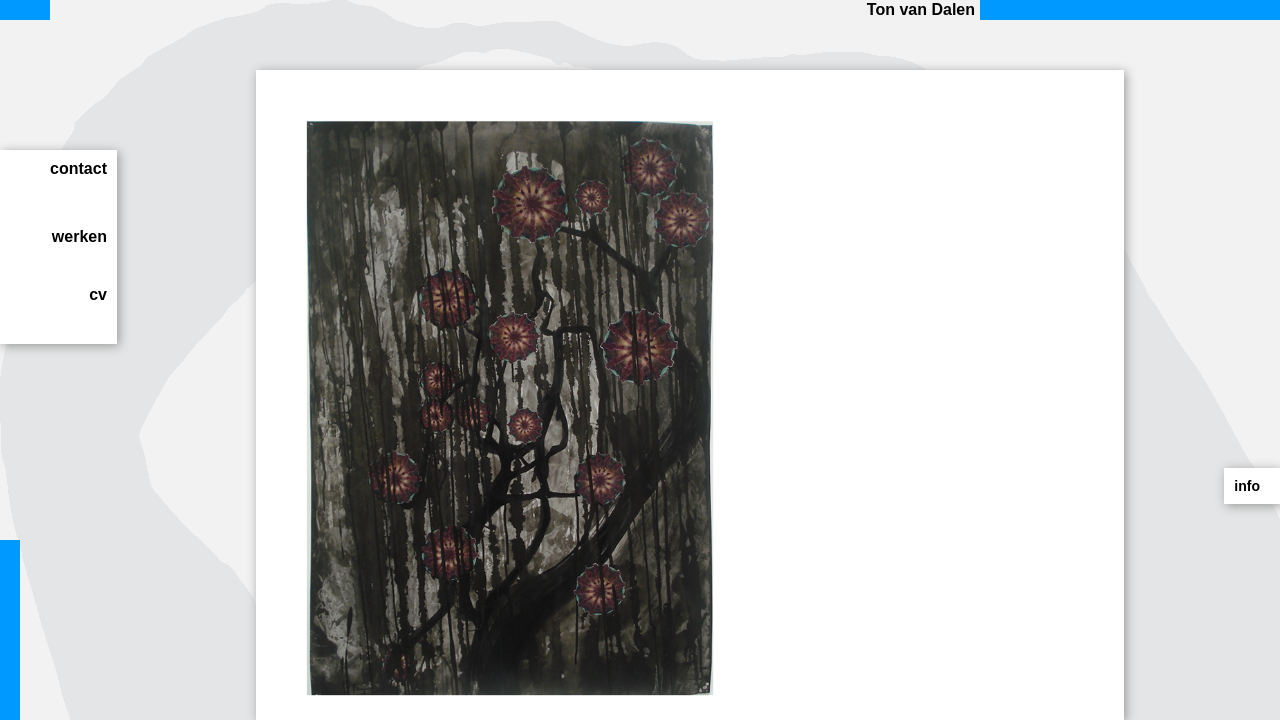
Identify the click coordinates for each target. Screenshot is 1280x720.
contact (78, 168)
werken (79, 236)
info (1247, 486)
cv (98, 294)
